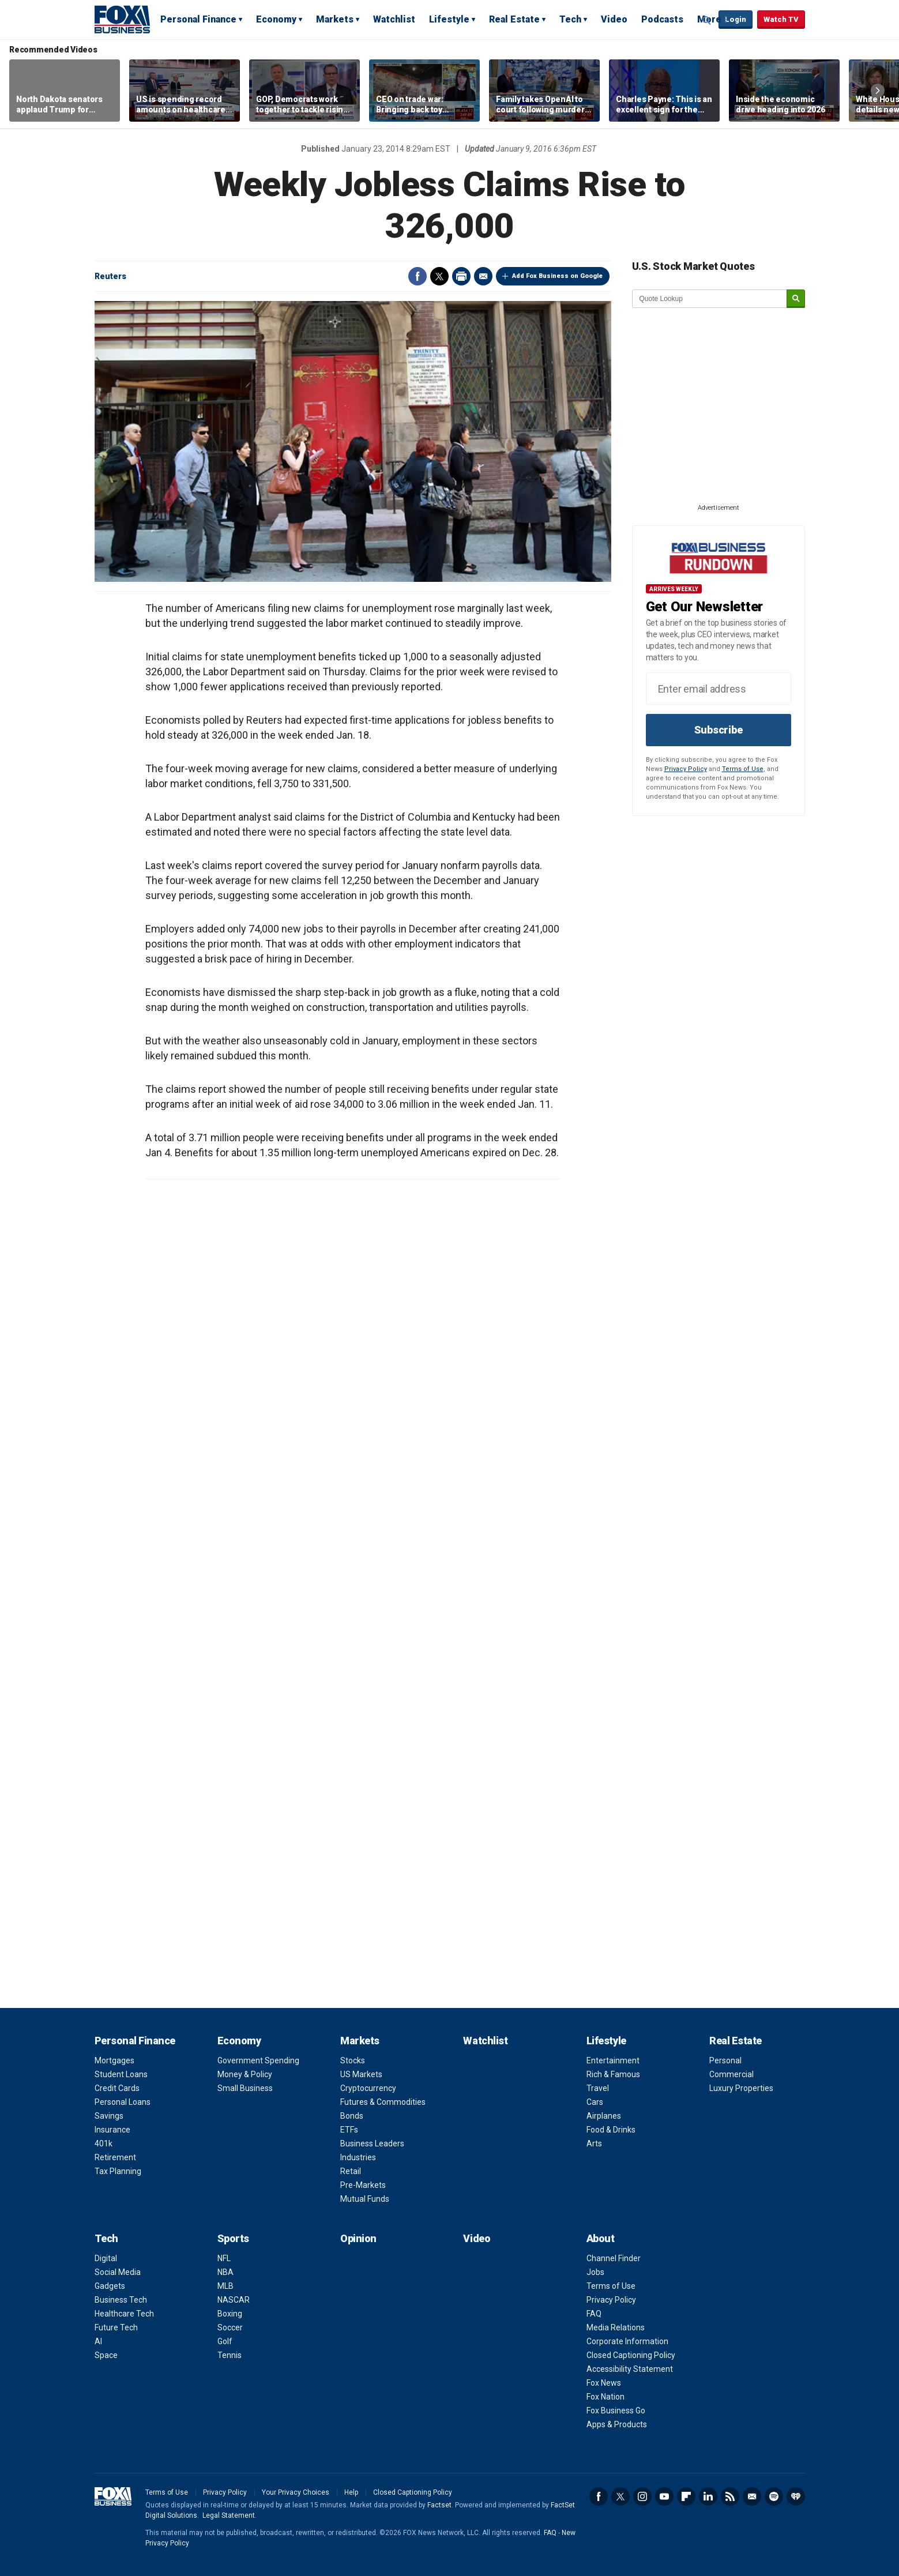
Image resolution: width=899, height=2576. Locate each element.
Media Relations (615, 2327)
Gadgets (110, 2286)
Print (461, 276)
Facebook (417, 276)
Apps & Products (616, 2424)
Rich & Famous (613, 2074)
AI (98, 2341)
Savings (109, 2115)
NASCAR (233, 2299)
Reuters (110, 276)
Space (106, 2355)
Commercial (731, 2074)
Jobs (595, 2272)
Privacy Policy (685, 769)
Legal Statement (228, 2515)
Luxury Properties (741, 2088)
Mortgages (114, 2060)
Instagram (642, 2496)
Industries (358, 2157)
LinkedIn (708, 2496)
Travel (597, 2088)
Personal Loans (123, 2102)
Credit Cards (117, 2088)
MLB (225, 2286)
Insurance (112, 2129)
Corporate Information (627, 2341)
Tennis (229, 2355)
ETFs (349, 2129)
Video (614, 19)
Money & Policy (244, 2074)
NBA (225, 2272)
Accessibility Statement (629, 2369)
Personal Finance (198, 19)
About (600, 2238)
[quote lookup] (710, 298)
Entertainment (613, 2060)
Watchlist (394, 19)
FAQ (593, 2313)
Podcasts (662, 19)
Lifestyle (449, 19)
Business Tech (121, 2299)
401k (103, 2143)
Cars (594, 2102)
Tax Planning (118, 2171)
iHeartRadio (796, 2496)
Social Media (118, 2272)
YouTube (664, 2496)
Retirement (115, 2157)
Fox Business (122, 19)
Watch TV (781, 19)
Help (351, 2492)
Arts (594, 2143)
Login (735, 19)
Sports (233, 2238)
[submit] (796, 299)
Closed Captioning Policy (630, 2355)
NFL (224, 2258)
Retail (350, 2171)
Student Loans (121, 2074)
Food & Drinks (610, 2129)
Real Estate (514, 19)
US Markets (361, 2074)
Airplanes (603, 2115)
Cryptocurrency (368, 2088)
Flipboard (686, 2496)
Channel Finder (613, 2258)
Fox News (603, 2382)
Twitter (439, 276)
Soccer (230, 2327)
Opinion (358, 2238)
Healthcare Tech (124, 2313)
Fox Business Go (615, 2410)
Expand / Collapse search (707, 20)
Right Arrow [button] (878, 90)
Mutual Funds (364, 2198)
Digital (106, 2258)
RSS (730, 2496)
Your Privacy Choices (295, 2492)
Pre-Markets (363, 2185)
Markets (334, 19)
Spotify (774, 2496)
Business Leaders (372, 2143)
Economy (276, 19)
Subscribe (718, 730)
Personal (725, 2060)
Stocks (352, 2060)
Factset (439, 2505)
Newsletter (752, 2496)
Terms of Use (742, 769)
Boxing (229, 2313)
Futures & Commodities (383, 2102)
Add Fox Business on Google (557, 276)
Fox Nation (605, 2396)
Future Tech (116, 2327)
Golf (224, 2341)
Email (483, 276)
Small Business (245, 2088)
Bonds (351, 2115)
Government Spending (258, 2060)
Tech (570, 19)
